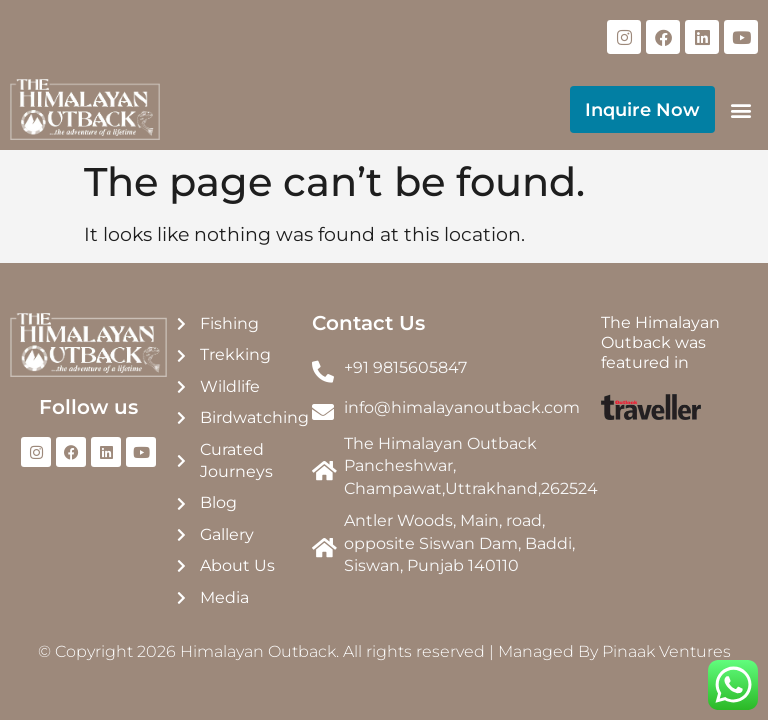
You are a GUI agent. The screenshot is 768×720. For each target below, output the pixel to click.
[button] (741, 109)
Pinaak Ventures (666, 651)
